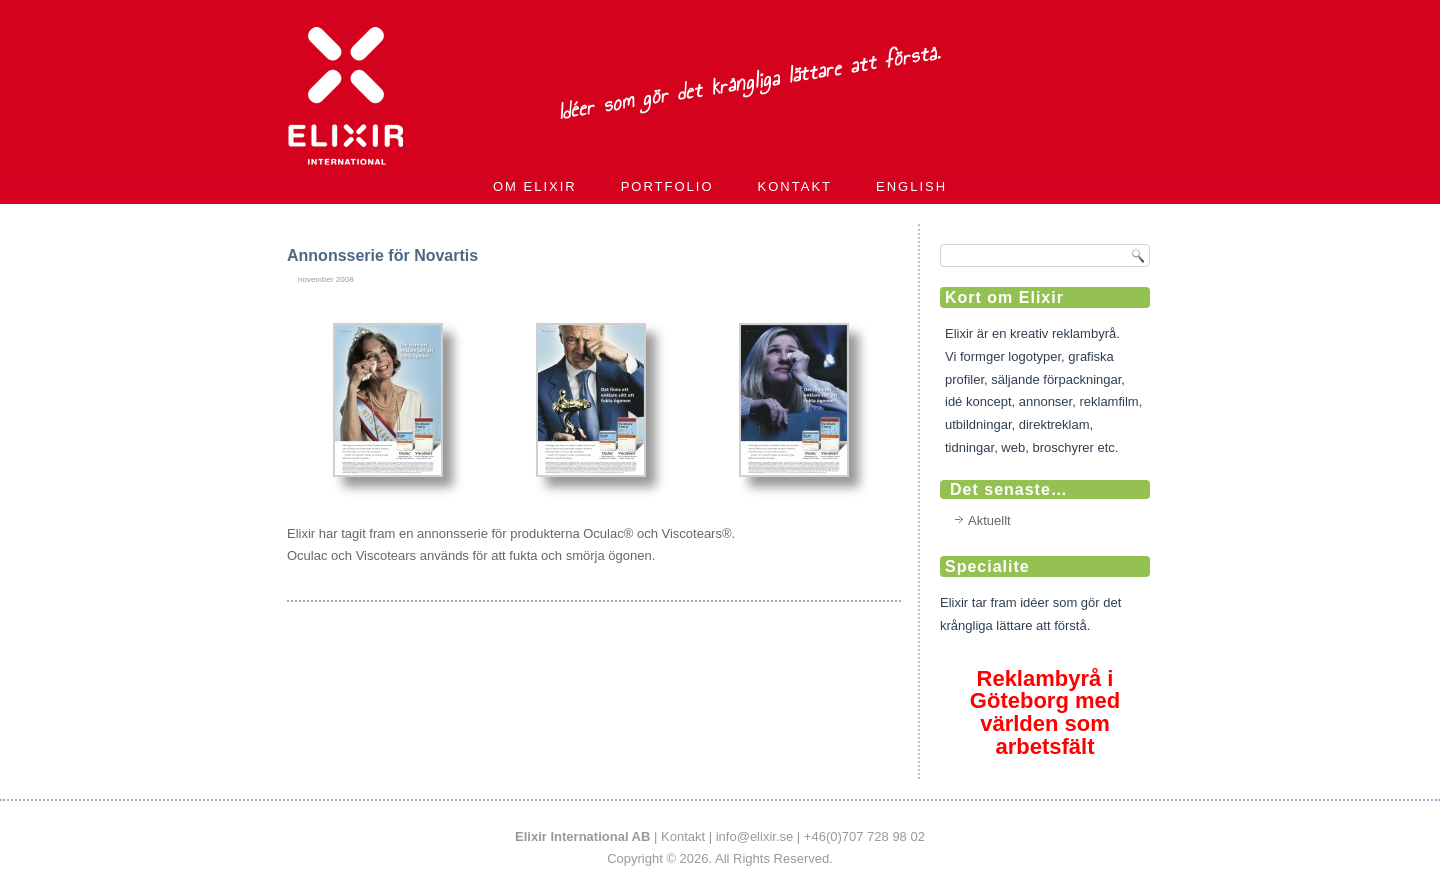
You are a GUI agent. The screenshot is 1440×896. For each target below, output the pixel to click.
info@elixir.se (755, 836)
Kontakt (795, 186)
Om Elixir (535, 186)
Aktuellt (989, 520)
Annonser (377, 590)
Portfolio (667, 186)
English (911, 186)
